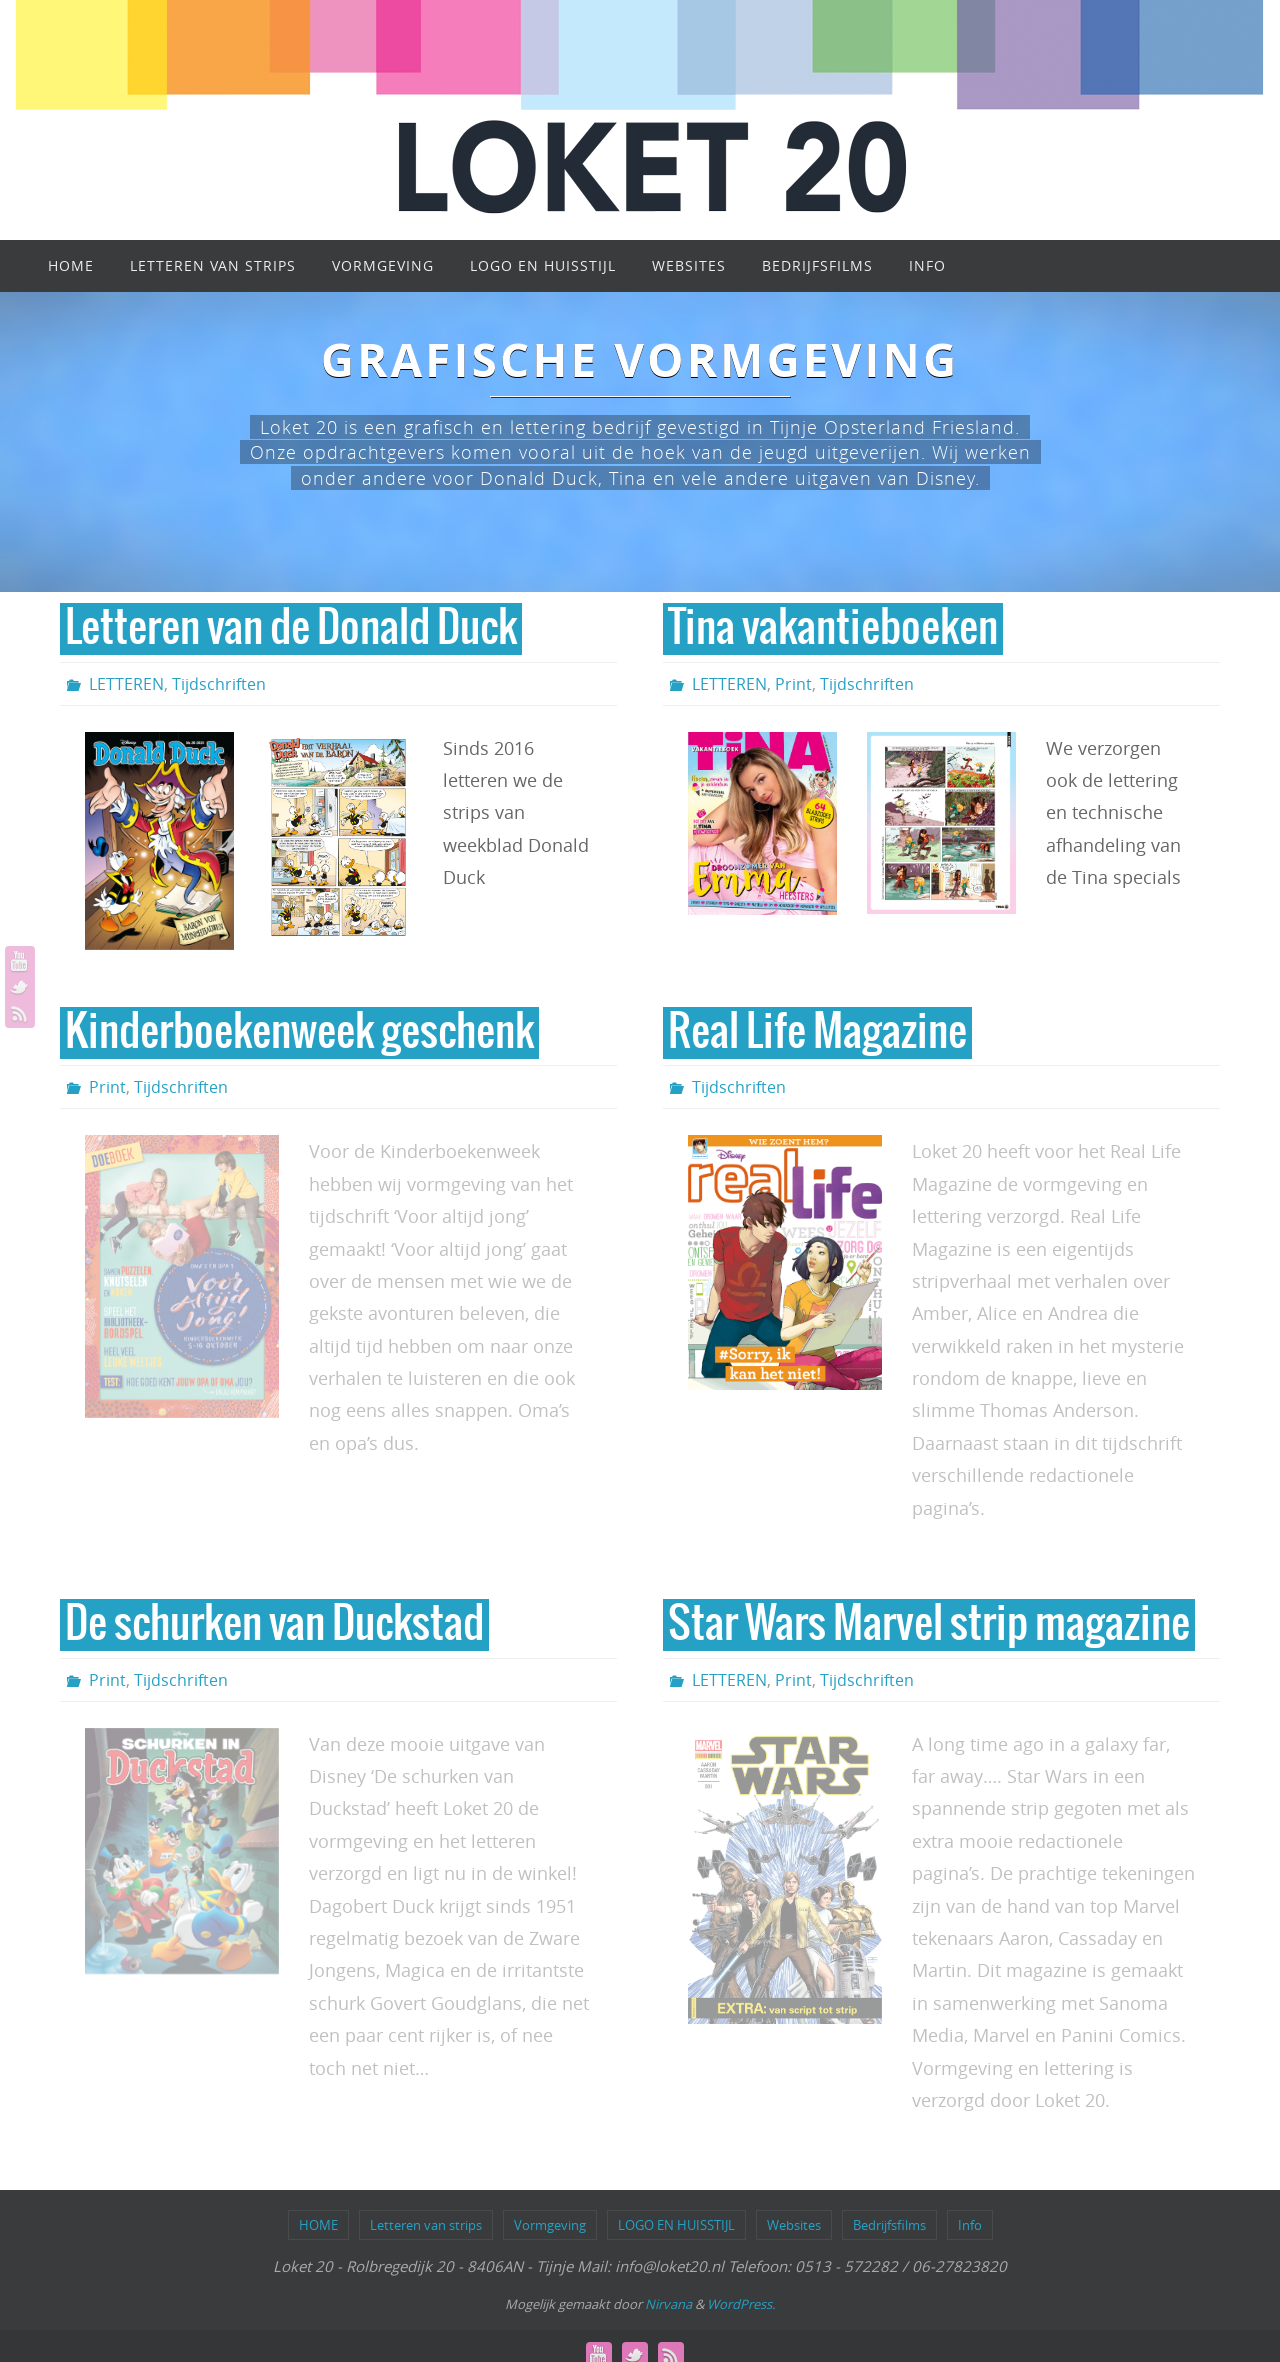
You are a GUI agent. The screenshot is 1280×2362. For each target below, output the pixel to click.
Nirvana (668, 2304)
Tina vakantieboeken (833, 629)
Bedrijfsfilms (889, 2225)
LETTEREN (126, 684)
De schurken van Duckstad (274, 1625)
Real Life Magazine (817, 1033)
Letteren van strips (426, 2225)
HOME (318, 2225)
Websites (794, 2225)
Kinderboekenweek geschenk (299, 1033)
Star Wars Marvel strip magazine (929, 1625)
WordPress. (741, 2304)
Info (970, 2225)
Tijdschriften (219, 684)
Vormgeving (550, 2225)
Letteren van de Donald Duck (291, 629)
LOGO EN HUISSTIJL (676, 2225)
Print (793, 684)
